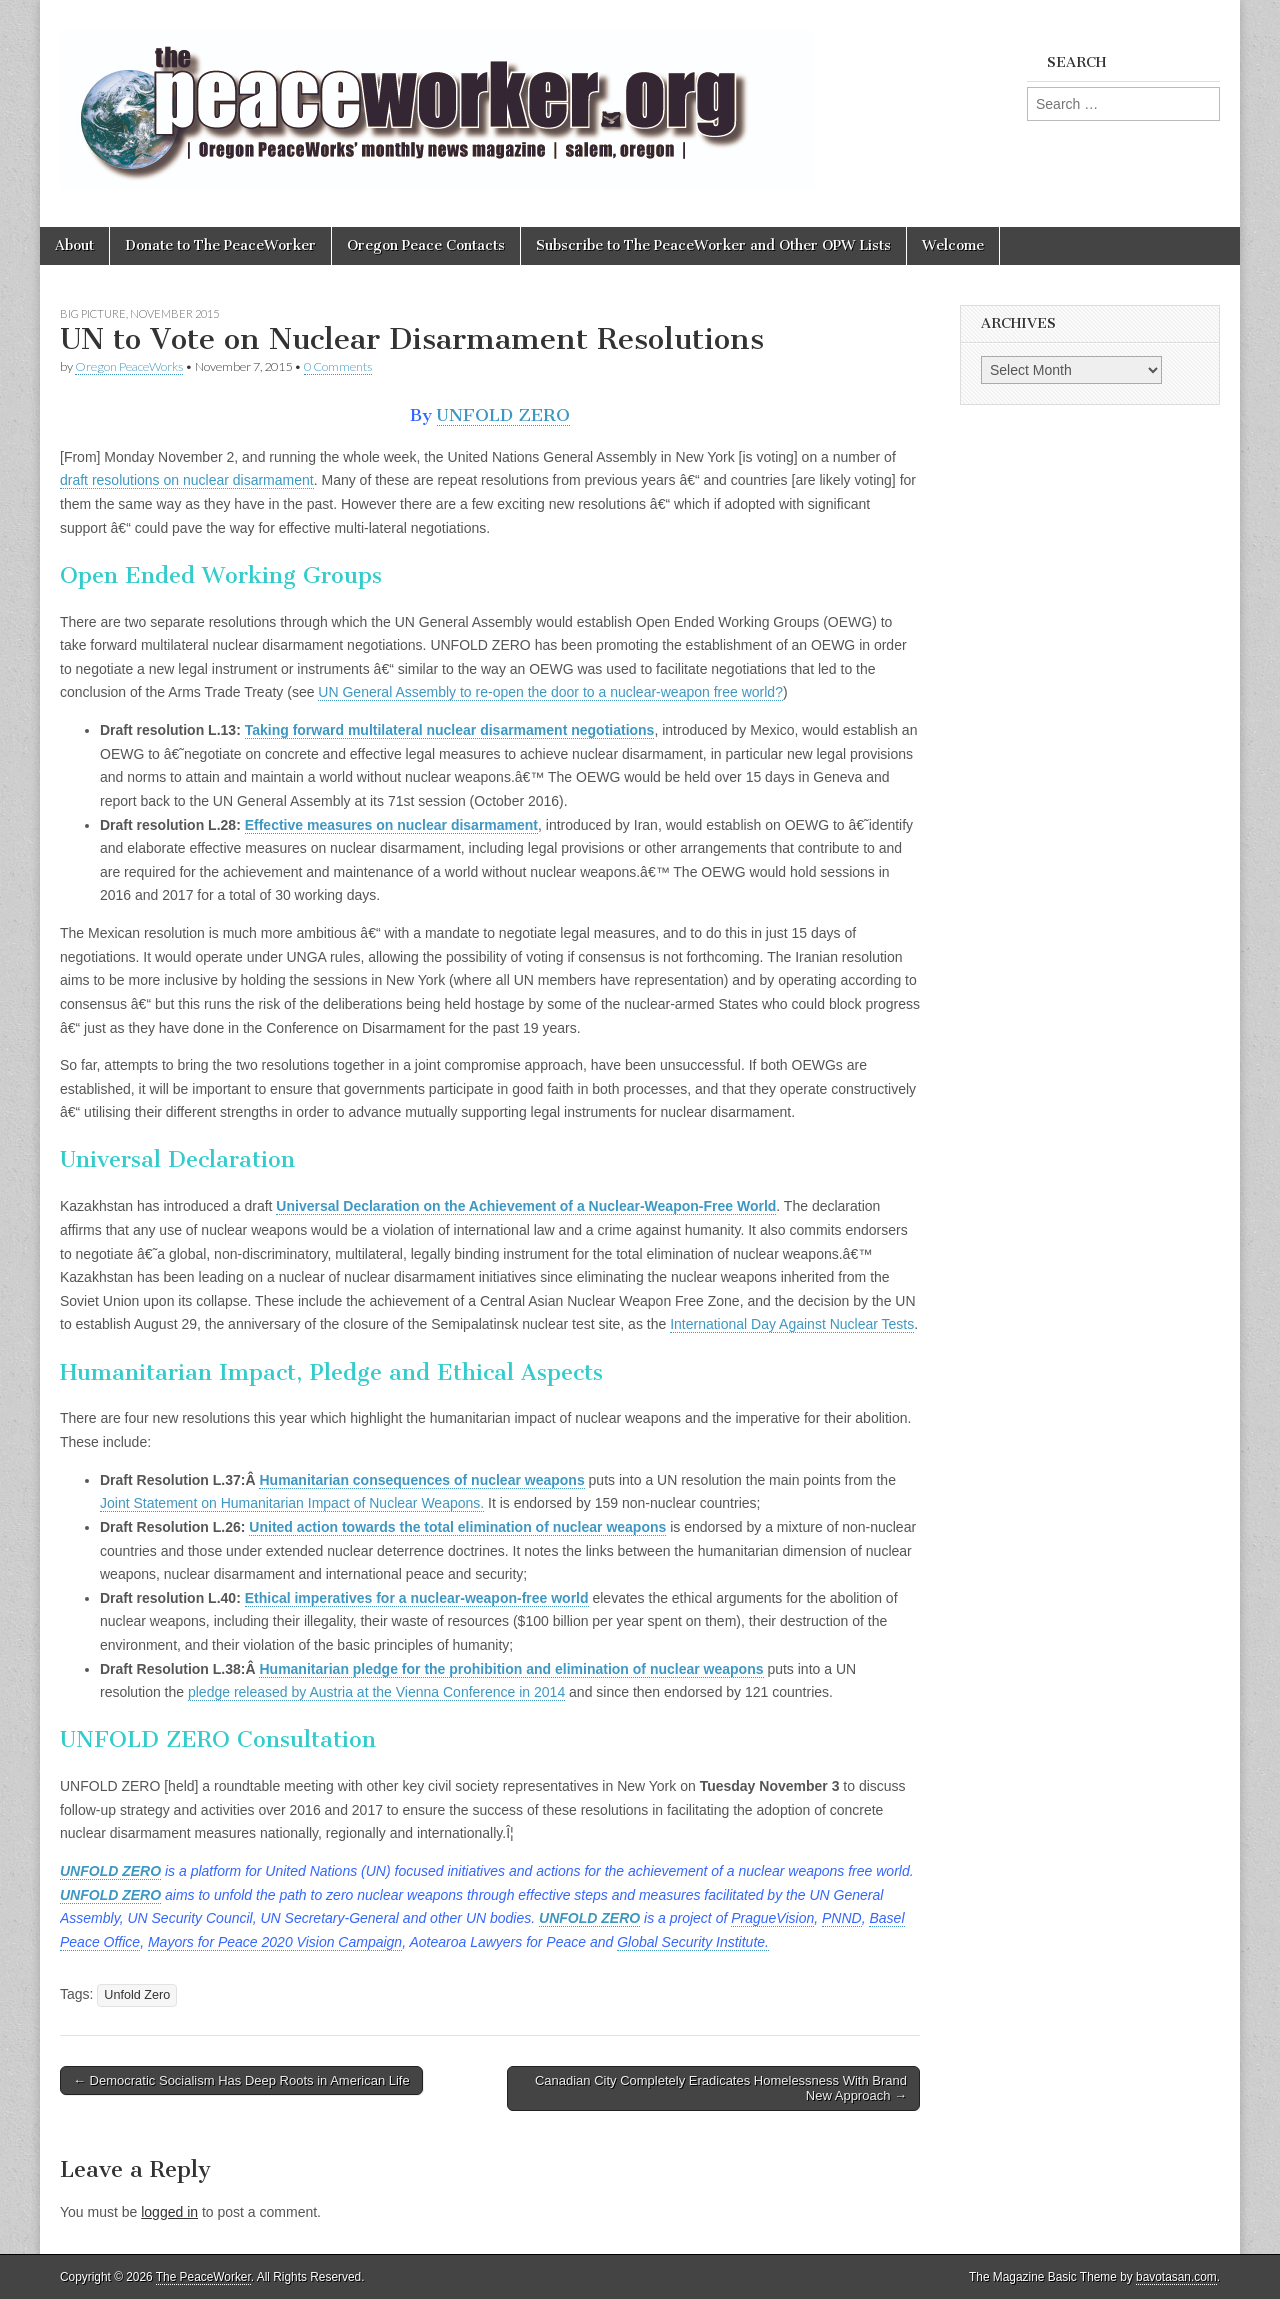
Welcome (953, 245)
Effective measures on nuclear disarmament (391, 825)
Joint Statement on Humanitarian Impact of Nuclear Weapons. (292, 1503)
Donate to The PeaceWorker (220, 245)
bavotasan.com (1176, 2277)
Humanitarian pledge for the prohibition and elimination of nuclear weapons (511, 1669)
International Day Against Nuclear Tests (792, 1324)
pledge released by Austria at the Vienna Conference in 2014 (376, 1692)
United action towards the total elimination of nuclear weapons (457, 1527)
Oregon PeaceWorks (129, 366)
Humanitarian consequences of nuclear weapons (421, 1480)
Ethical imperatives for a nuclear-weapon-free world (417, 1598)
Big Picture (93, 313)
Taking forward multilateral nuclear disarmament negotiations (450, 730)
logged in (169, 2212)
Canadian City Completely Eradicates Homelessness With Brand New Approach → (721, 2088)
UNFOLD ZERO (503, 415)
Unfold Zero (137, 1995)
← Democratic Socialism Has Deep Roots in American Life (241, 2080)
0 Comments (338, 366)
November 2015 (174, 313)
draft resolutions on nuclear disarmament (187, 480)
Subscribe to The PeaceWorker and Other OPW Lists (713, 245)
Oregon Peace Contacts (426, 245)
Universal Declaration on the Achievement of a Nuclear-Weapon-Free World (526, 1206)
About (74, 245)
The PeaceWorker (203, 2277)
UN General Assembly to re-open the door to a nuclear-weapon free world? (550, 692)
